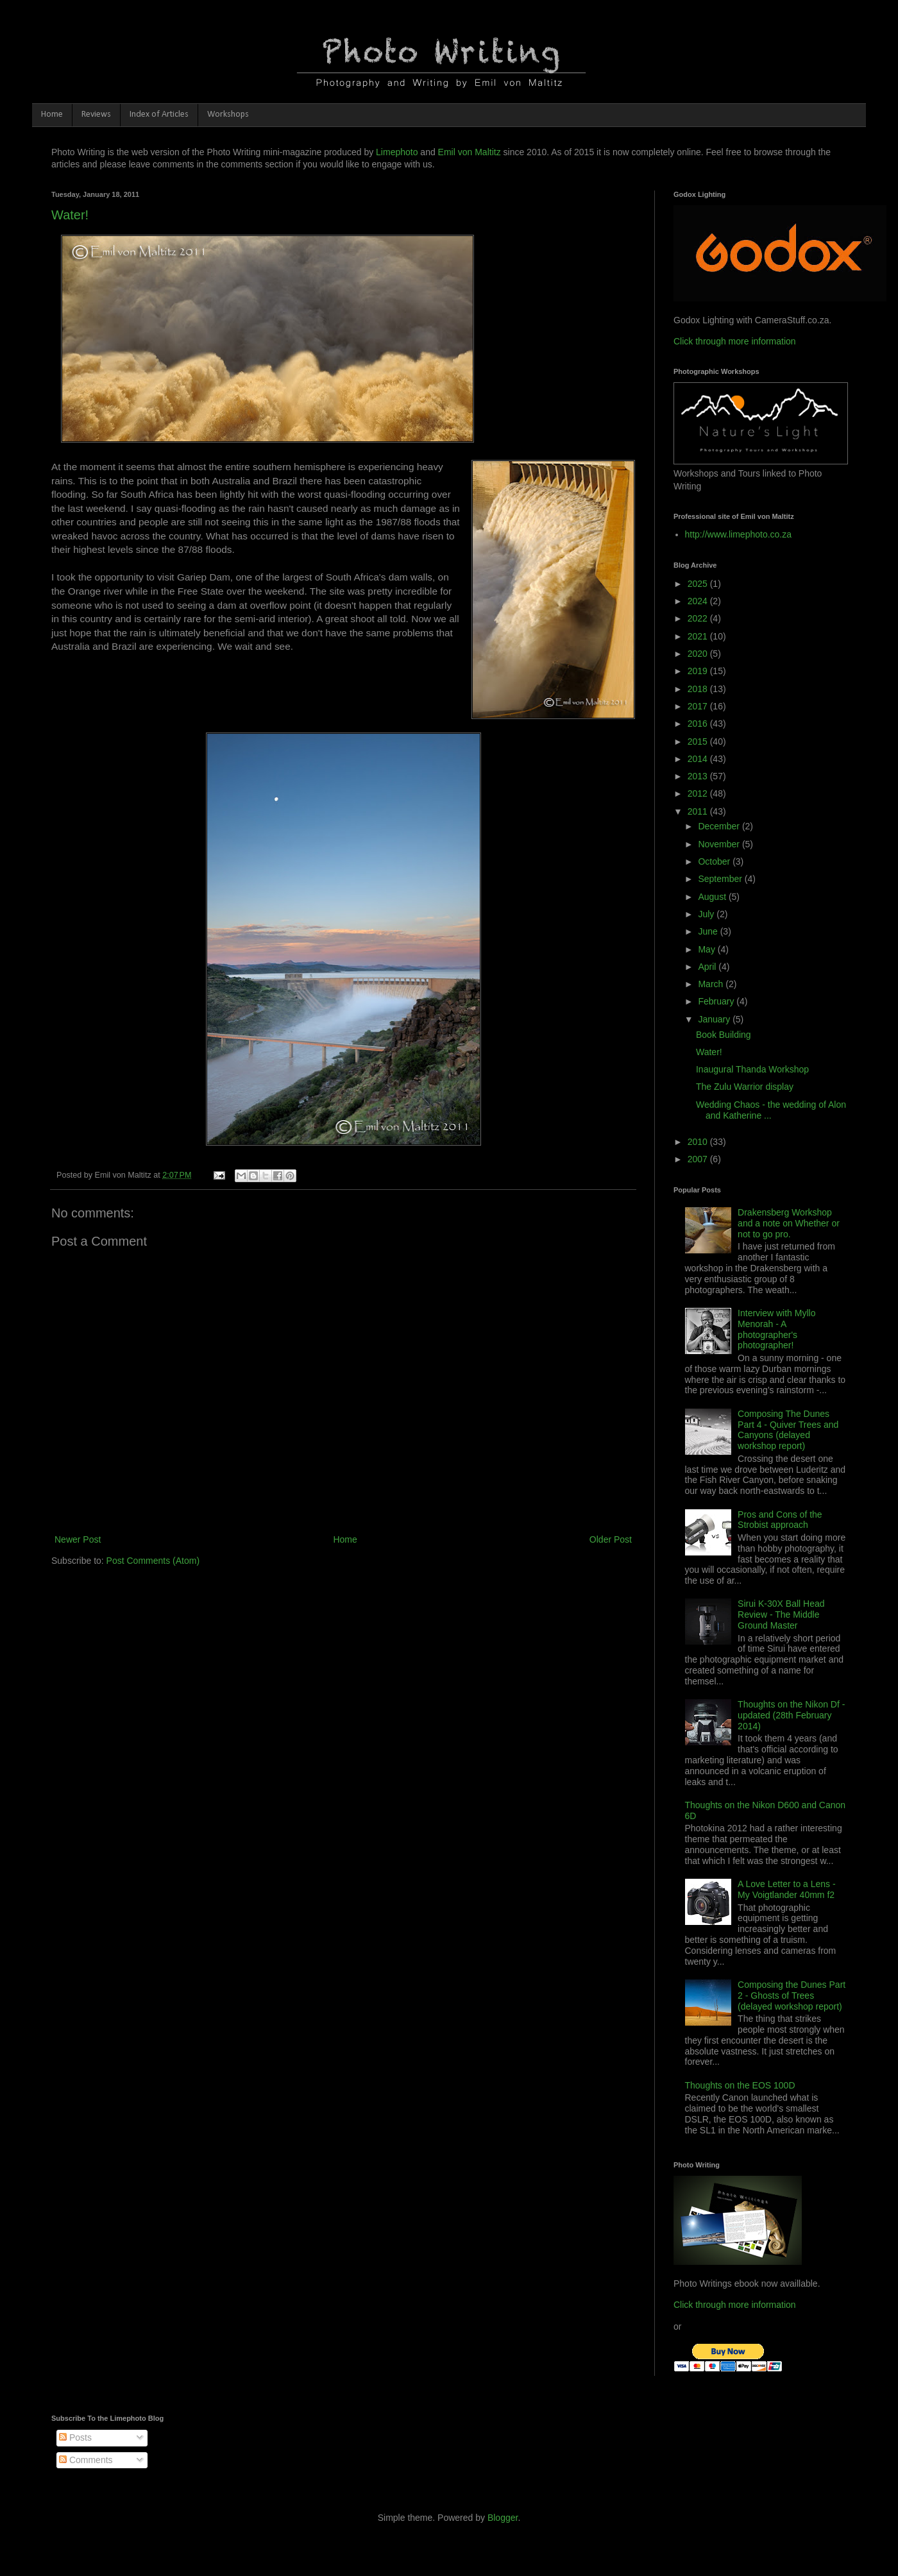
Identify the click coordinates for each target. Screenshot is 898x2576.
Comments (86, 2460)
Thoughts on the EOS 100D (740, 2085)
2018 (699, 689)
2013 (699, 776)
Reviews (96, 114)
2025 (699, 584)
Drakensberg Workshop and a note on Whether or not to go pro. (789, 1223)
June (709, 931)
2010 (699, 1142)
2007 (699, 1159)
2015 (699, 741)
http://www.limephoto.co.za (738, 534)
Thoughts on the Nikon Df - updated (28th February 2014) (791, 1715)
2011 (699, 811)
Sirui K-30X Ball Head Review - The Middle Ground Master (781, 1614)
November (719, 844)
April (708, 967)
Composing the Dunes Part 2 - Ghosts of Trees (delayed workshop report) (791, 1995)
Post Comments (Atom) (152, 1560)
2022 (699, 618)
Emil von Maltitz (469, 152)
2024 (699, 601)
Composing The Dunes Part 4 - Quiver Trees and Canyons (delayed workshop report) (788, 1430)
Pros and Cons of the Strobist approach (780, 1519)
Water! (70, 215)
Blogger (502, 2517)
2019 (699, 671)
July (707, 914)
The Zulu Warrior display (744, 1086)
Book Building (723, 1035)
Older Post (610, 1539)
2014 (699, 759)
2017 (699, 706)
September (721, 879)
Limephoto (397, 152)
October (715, 861)
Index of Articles (159, 114)
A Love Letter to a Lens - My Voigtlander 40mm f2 (787, 1889)
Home (52, 114)
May (707, 949)
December (719, 826)
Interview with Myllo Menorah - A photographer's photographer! (776, 1329)
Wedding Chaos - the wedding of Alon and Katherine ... (771, 1110)
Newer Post (78, 1539)
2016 (699, 723)
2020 (699, 653)
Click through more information (735, 341)
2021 (699, 636)
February (717, 1001)
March (711, 984)
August (713, 897)
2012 (699, 793)
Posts (75, 2437)
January (715, 1019)
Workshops (228, 114)
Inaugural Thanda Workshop (752, 1069)
